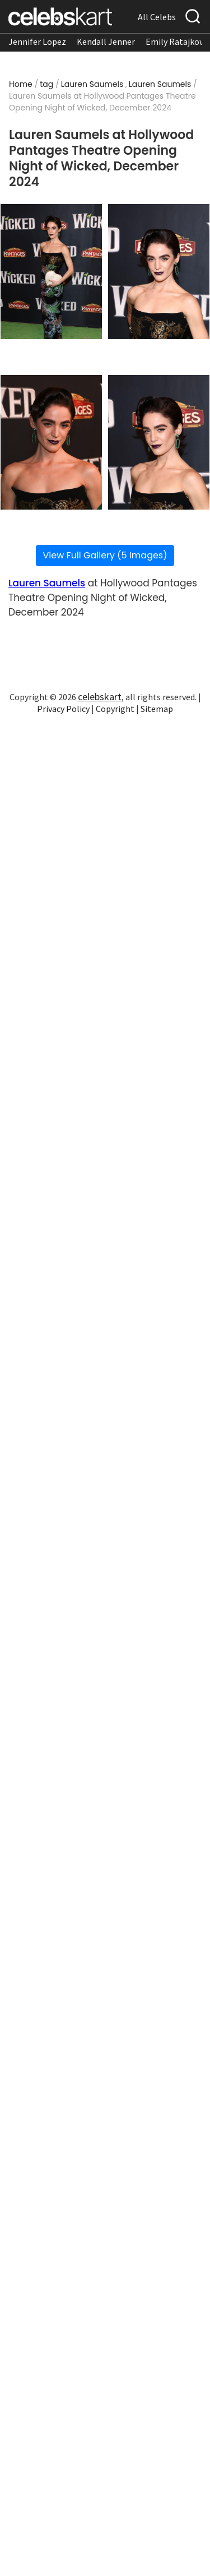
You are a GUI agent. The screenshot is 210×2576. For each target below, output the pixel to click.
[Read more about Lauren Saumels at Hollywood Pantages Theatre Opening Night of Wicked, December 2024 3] (51, 442)
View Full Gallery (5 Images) (105, 555)
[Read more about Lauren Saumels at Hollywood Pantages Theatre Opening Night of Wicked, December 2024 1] (51, 271)
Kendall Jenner (106, 41)
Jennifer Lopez (37, 41)
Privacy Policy (63, 708)
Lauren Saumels (92, 84)
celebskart (100, 696)
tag (46, 84)
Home (20, 84)
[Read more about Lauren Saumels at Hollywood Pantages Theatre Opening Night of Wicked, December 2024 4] (158, 442)
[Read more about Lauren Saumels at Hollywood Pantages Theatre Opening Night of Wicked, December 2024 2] (158, 271)
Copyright (115, 708)
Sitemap (157, 708)
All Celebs (157, 16)
